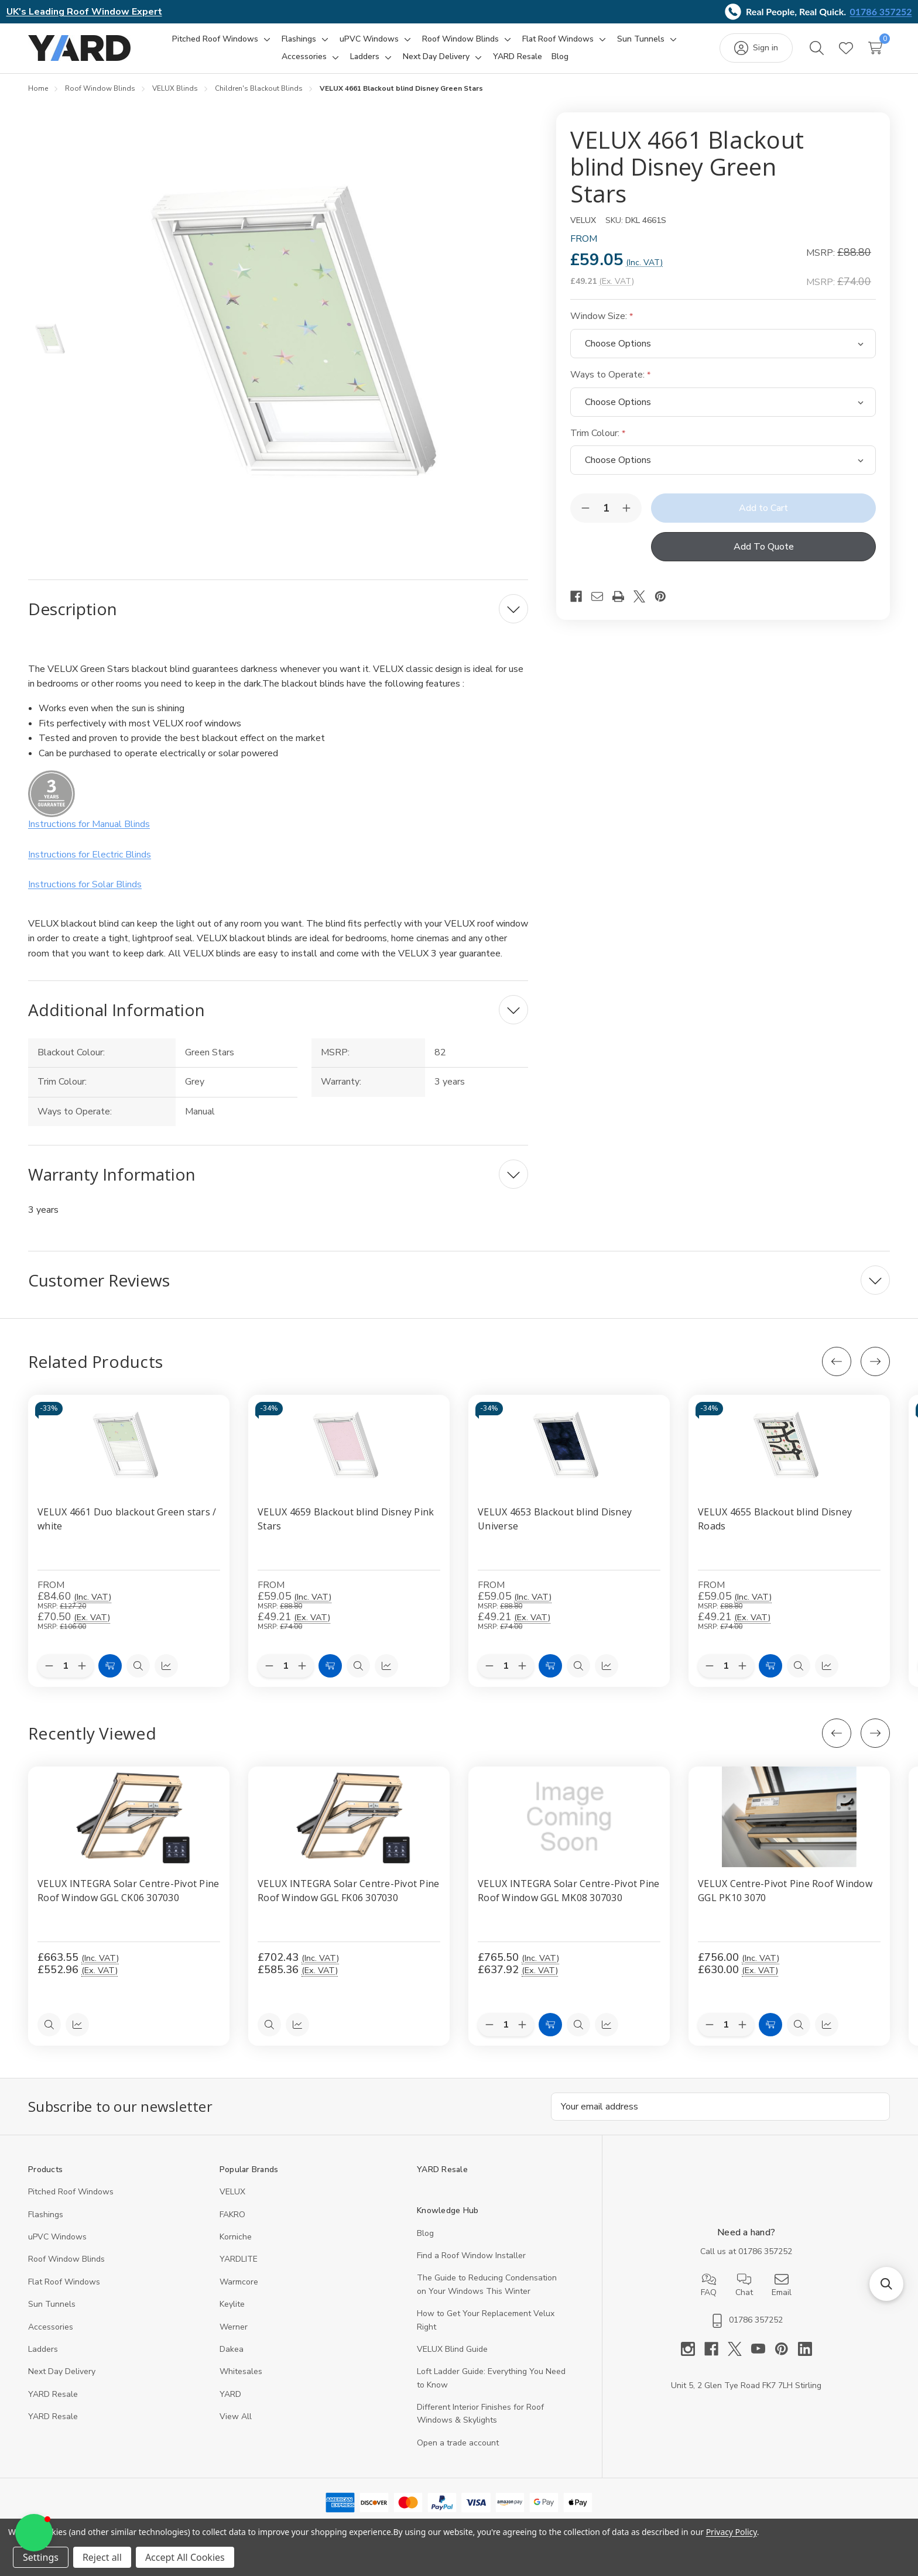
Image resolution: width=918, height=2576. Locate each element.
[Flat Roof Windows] (558, 39)
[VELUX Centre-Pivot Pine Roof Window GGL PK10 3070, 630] (789, 1817)
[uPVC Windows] (369, 39)
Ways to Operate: (610, 374)
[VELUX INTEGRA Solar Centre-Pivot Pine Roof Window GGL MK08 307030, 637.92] (569, 1817)
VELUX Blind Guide (452, 2349)
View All (236, 2416)
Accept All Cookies (185, 2557)
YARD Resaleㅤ (53, 2416)
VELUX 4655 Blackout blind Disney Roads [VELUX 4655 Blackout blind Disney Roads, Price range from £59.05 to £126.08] (775, 1518)
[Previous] (836, 1361)
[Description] (278, 608)
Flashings (45, 2214)
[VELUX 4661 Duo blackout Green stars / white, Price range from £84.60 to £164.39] (129, 1445)
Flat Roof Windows (64, 2281)
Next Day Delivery (61, 2371)
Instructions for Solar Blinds (85, 884)
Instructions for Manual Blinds (89, 824)
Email (782, 2285)
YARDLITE (239, 2259)
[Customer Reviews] (459, 1280)
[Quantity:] (506, 2025)
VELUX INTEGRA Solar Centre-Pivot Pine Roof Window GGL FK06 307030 (348, 1890)
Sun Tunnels (52, 2304)
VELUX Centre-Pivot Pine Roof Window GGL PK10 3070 (785, 1890)
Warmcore (239, 2281)
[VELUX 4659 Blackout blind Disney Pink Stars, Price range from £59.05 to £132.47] (349, 1445)
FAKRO (232, 2214)
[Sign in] (756, 48)
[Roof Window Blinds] (460, 39)
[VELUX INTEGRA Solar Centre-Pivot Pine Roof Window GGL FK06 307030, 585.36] (349, 1817)
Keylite (232, 2304)
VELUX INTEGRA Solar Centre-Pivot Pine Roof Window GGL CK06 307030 (128, 1890)
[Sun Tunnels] (640, 39)
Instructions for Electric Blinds (89, 854)
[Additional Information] (278, 1009)
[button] (886, 2284)
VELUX (232, 2191)
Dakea (232, 2349)
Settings (41, 2557)
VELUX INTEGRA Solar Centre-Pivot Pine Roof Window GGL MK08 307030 (568, 1890)
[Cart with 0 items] (875, 48)
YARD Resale (53, 2394)
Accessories (50, 2327)
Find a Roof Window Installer (471, 2255)
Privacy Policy (731, 2531)
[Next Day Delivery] (436, 56)
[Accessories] (304, 56)
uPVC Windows (57, 2236)
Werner (234, 2327)
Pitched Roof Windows (71, 2191)
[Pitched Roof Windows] (215, 39)
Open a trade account (458, 2442)
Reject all (102, 2557)
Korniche (236, 2236)
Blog (425, 2233)
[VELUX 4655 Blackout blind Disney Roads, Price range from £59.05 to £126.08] (789, 1445)
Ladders (43, 2349)
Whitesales (241, 2371)
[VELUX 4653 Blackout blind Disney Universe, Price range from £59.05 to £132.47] (569, 1445)
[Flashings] (299, 39)
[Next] (875, 1361)
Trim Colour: (597, 433)
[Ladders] (364, 56)
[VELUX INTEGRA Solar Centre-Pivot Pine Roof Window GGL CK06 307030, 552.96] (129, 1817)
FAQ (709, 2285)
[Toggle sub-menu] (265, 39)
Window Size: (601, 316)
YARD (230, 2394)
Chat (744, 2285)
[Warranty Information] (278, 1174)
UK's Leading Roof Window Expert (84, 11)
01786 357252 (881, 11)
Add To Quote (764, 546)
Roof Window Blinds (66, 2259)
